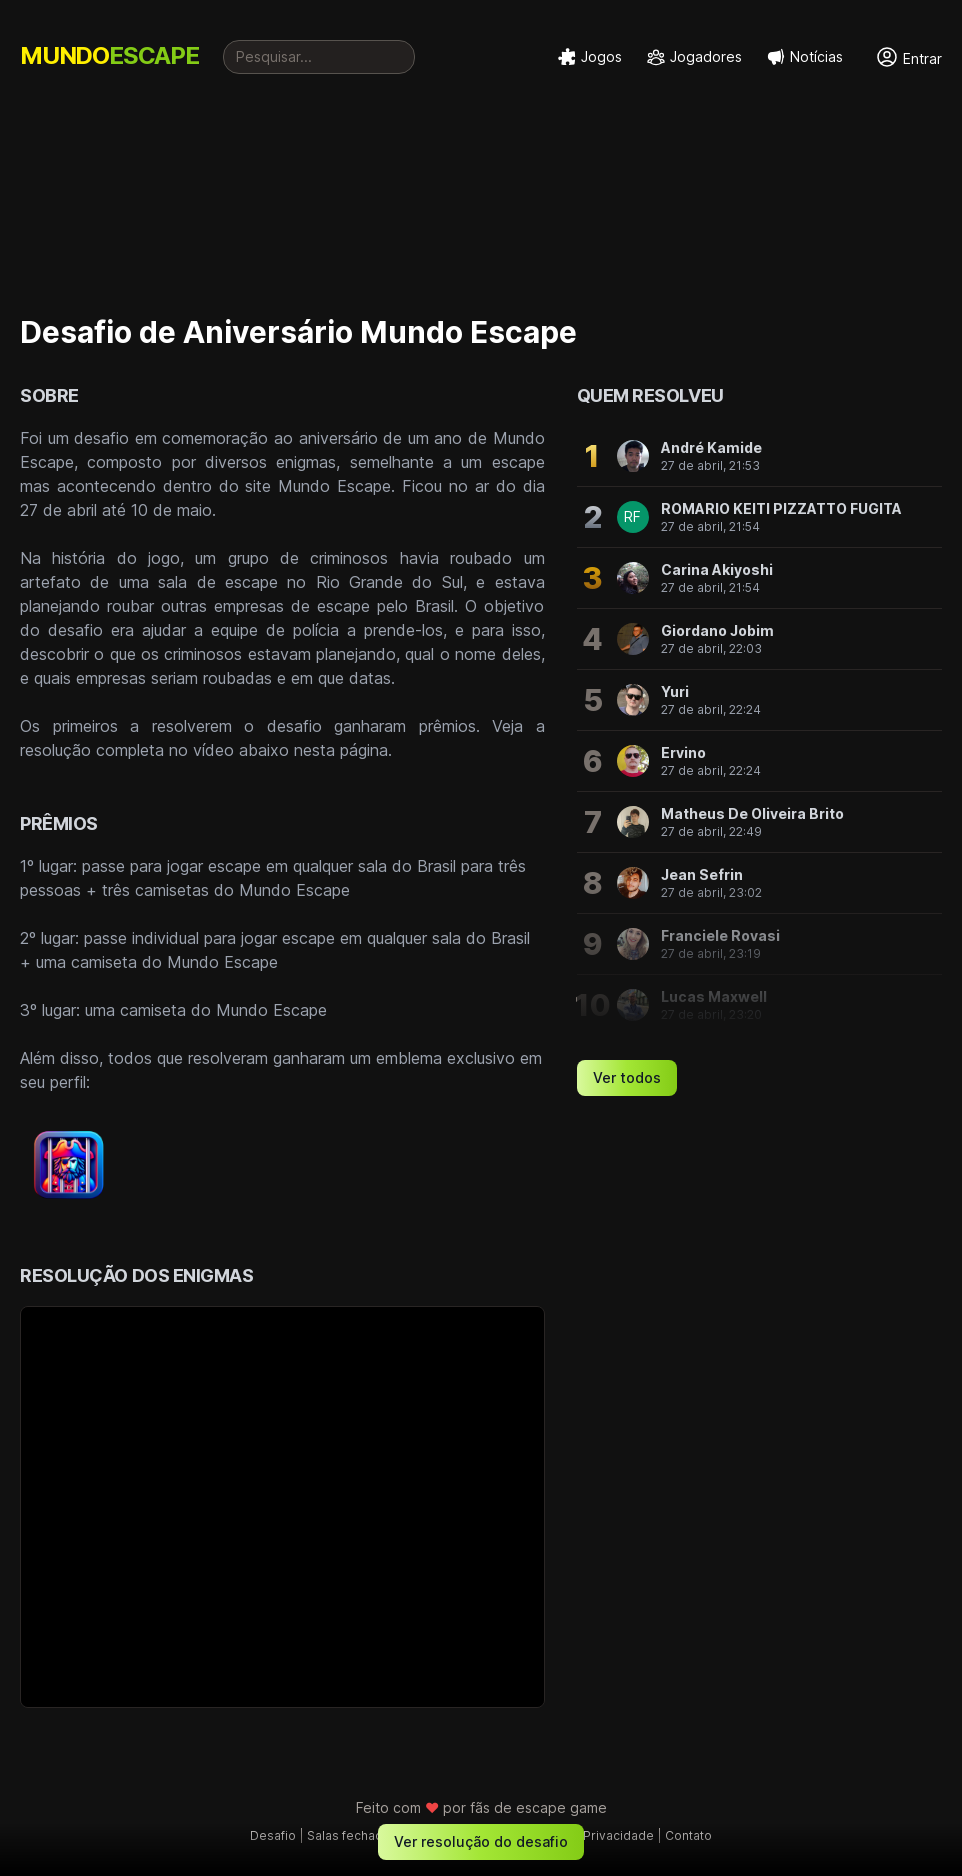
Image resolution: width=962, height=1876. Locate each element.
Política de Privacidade (586, 1835)
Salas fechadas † (357, 1835)
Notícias (804, 57)
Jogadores (694, 57)
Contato (688, 1835)
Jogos (589, 57)
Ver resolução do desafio (481, 1841)
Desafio (273, 1835)
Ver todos (627, 1077)
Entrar (908, 57)
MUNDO (109, 55)
